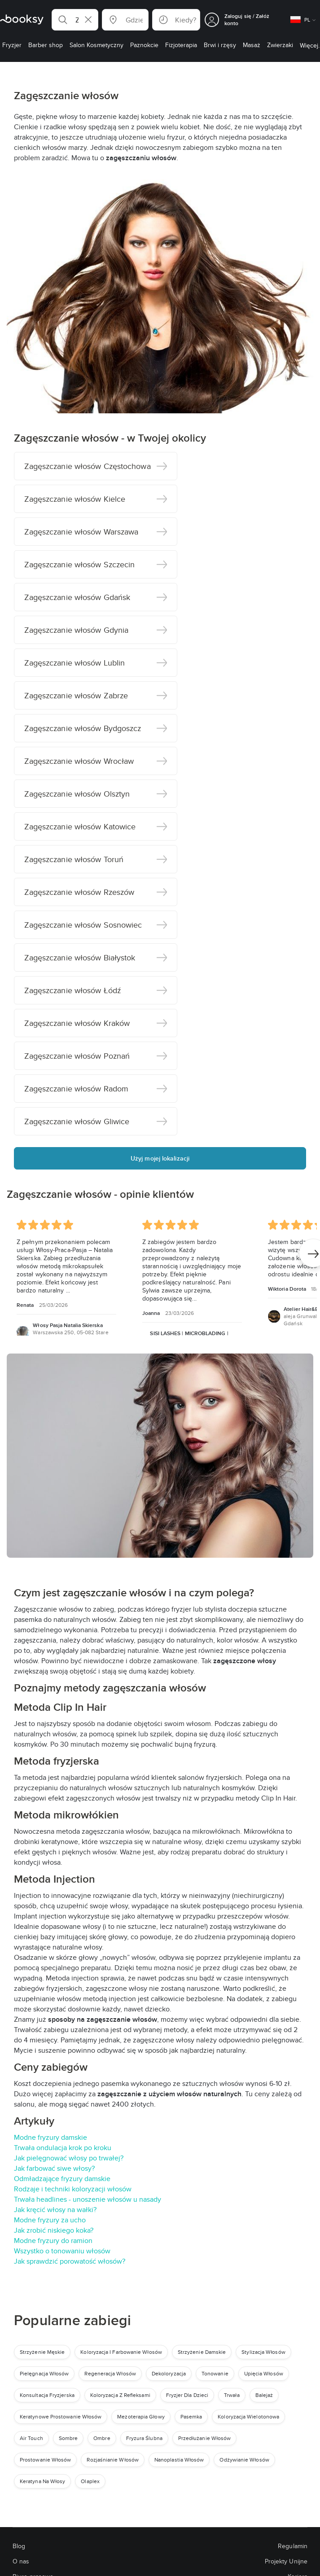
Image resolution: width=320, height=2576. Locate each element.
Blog (19, 2546)
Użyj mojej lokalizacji (160, 1158)
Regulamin (292, 2546)
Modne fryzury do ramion (53, 2240)
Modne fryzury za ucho (50, 2220)
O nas (21, 2561)
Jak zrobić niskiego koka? (53, 2230)
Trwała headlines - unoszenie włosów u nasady (87, 2199)
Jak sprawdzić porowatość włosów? (69, 2261)
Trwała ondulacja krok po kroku (62, 2147)
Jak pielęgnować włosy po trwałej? (68, 2158)
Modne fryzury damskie (50, 2137)
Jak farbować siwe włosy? (54, 2168)
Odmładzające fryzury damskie (62, 2178)
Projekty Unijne (286, 2561)
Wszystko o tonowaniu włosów (62, 2251)
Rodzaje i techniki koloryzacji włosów (73, 2189)
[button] (75, 20)
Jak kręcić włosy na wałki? (55, 2209)
